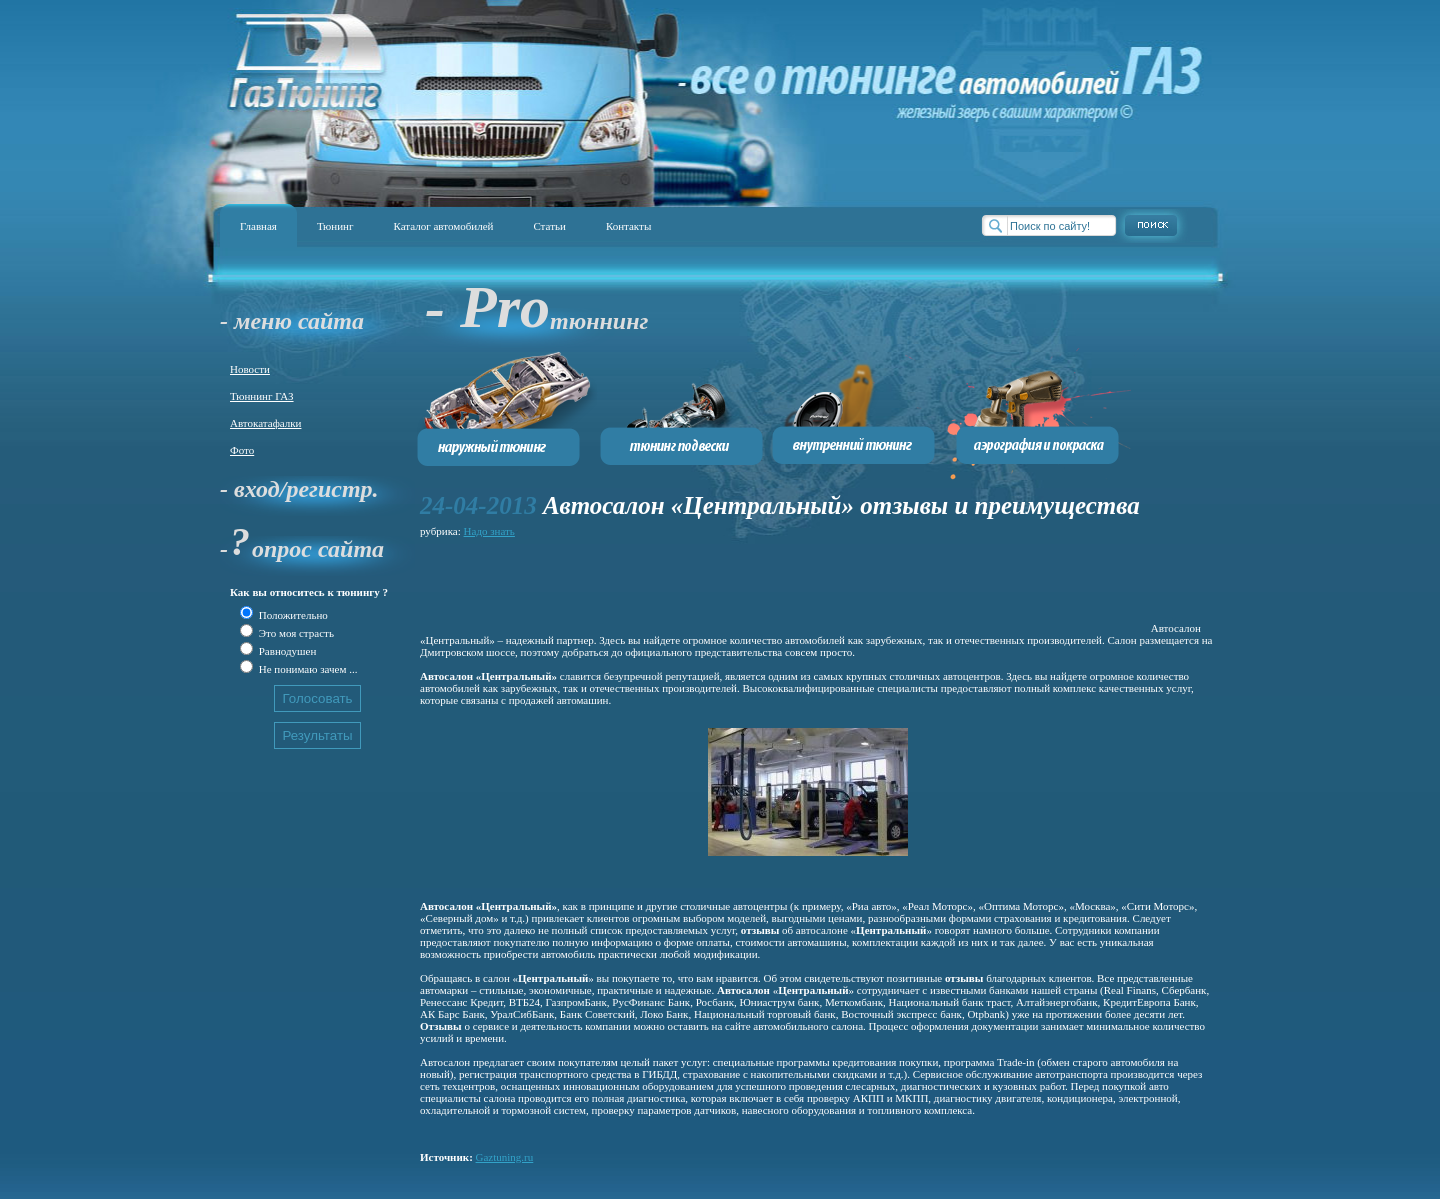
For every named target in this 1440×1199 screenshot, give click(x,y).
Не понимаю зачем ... (306, 669)
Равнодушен (286, 651)
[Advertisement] (784, 587)
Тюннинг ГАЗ (262, 396)
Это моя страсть (295, 633)
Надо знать (489, 531)
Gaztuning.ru (505, 1157)
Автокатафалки (265, 423)
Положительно (292, 615)
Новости (250, 369)
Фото (242, 450)
